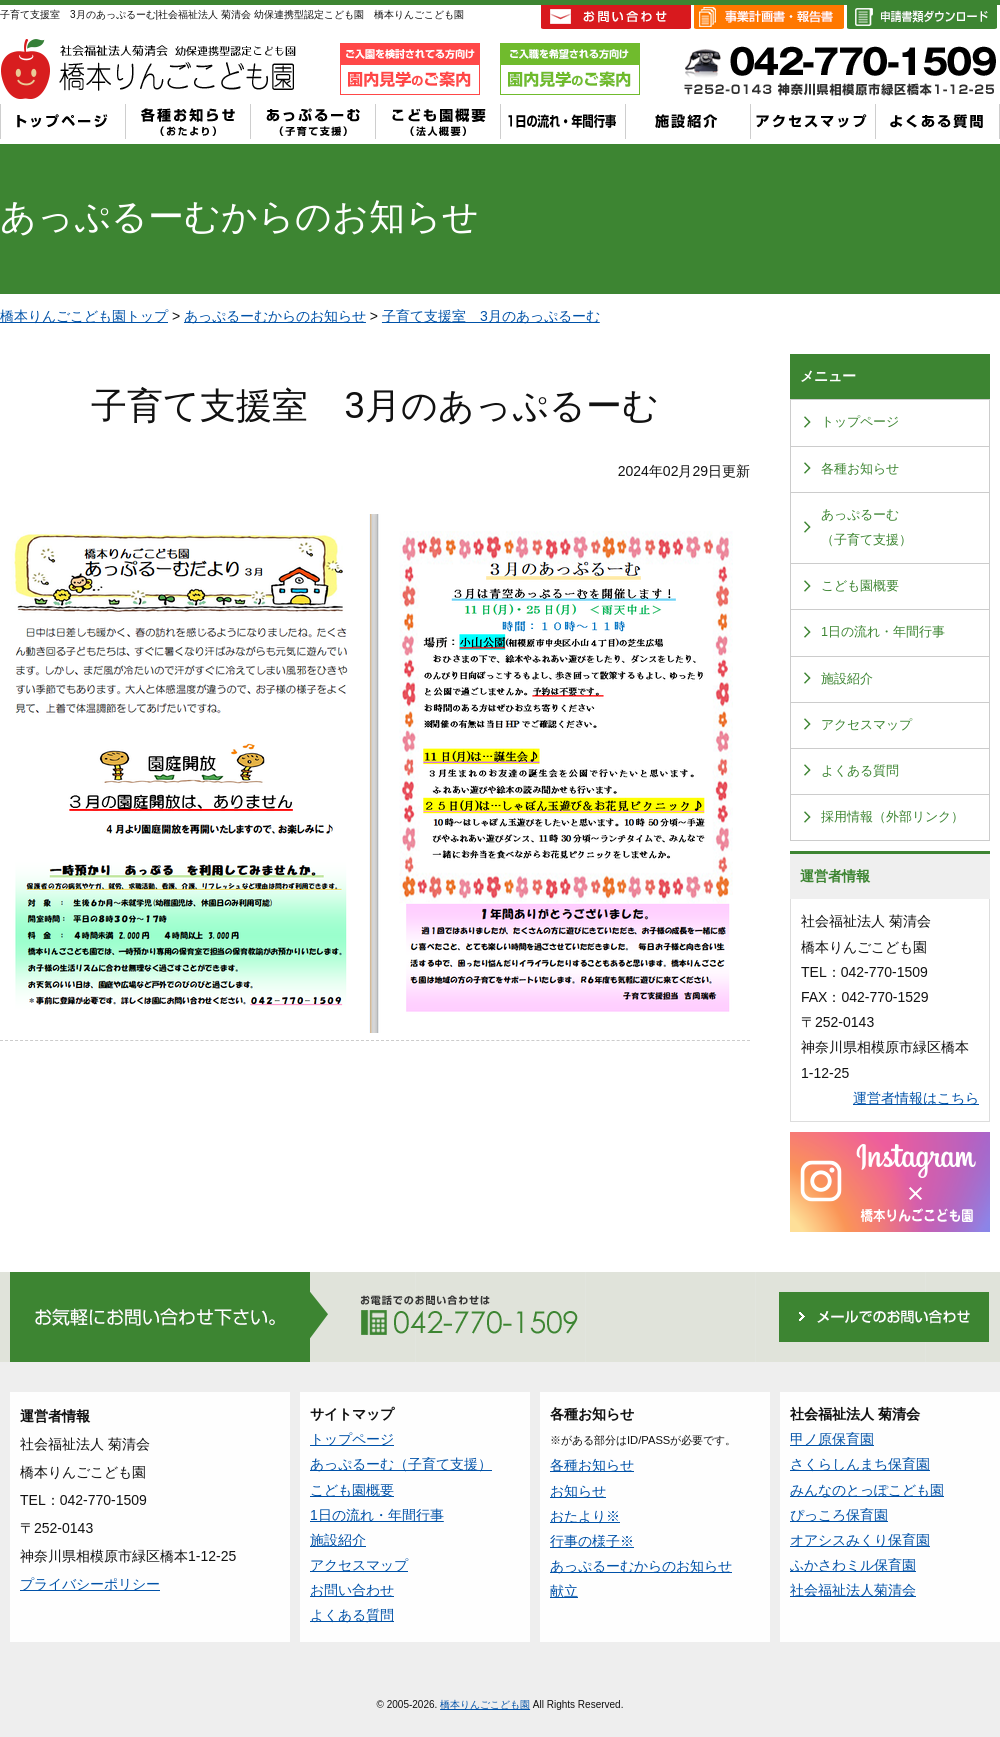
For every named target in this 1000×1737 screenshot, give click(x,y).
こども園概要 (860, 586)
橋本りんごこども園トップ (84, 316)
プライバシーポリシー (90, 1584)
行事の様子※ (592, 1541)
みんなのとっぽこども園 (867, 1490)
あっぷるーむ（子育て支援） (866, 527)
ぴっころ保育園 (839, 1515)
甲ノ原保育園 (832, 1439)
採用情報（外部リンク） (892, 817)
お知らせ (578, 1491)
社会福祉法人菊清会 (853, 1590)
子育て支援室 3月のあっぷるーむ (491, 316)
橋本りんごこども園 (485, 1704)
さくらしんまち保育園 (860, 1464)
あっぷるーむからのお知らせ (275, 316)
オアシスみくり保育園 (860, 1540)
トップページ (860, 422)
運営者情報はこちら (916, 1098)
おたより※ (585, 1516)
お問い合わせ (352, 1590)
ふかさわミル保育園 (853, 1565)
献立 (564, 1591)
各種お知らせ (860, 469)
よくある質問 (860, 771)
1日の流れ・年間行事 (883, 632)
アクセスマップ (866, 725)
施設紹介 (847, 679)
